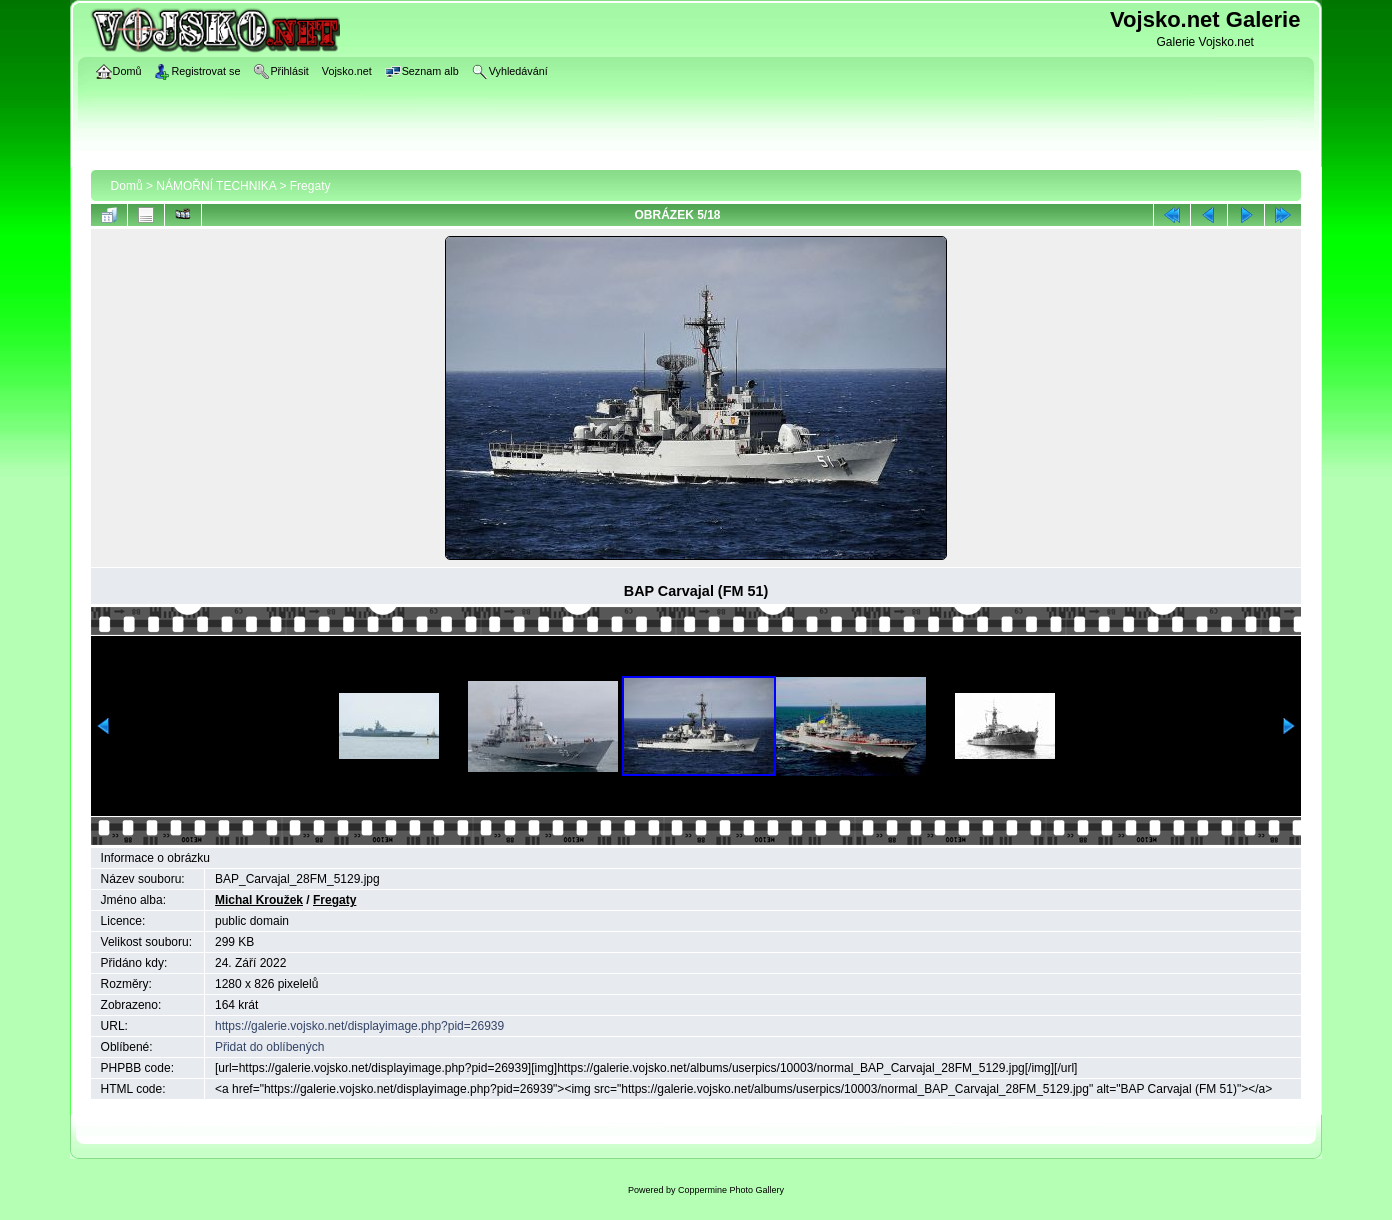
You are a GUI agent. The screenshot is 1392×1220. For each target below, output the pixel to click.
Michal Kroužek (259, 900)
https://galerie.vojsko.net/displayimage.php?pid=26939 (359, 1026)
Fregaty (310, 186)
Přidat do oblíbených (269, 1047)
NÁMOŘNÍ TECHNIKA (216, 186)
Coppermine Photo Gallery (731, 1190)
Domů (127, 186)
